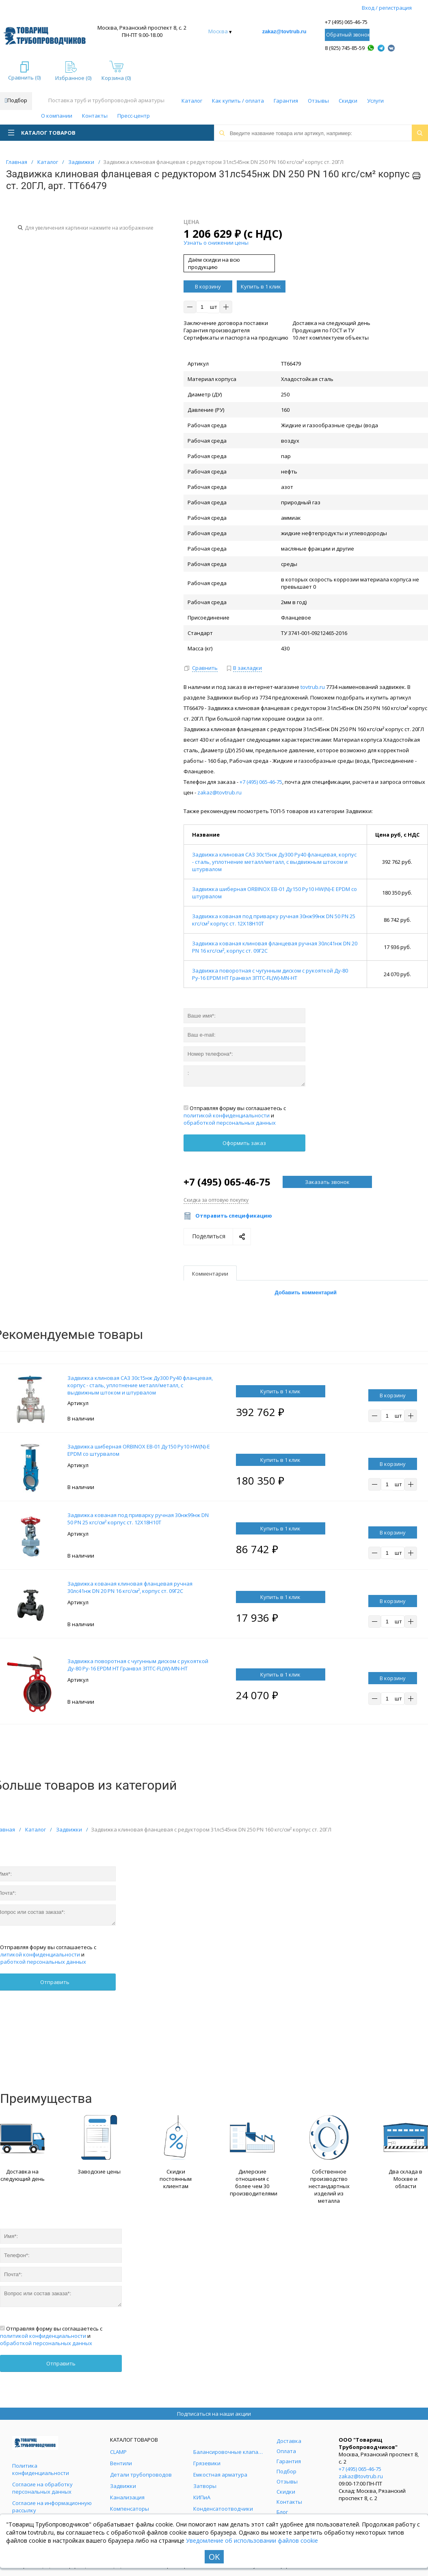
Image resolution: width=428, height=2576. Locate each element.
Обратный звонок (348, 34)
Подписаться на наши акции (214, 2413)
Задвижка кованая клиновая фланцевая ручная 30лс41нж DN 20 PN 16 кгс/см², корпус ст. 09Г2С (129, 1587)
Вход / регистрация (387, 7)
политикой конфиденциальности (227, 1115)
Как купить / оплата (238, 100)
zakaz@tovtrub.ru (284, 31)
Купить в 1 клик (261, 286)
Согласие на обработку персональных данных (42, 2488)
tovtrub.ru (312, 687)
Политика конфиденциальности (40, 2469)
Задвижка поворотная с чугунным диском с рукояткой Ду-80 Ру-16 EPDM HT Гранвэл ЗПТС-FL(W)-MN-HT (270, 974)
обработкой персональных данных (230, 1122)
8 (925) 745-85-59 (345, 48)
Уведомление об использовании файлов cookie (252, 2540)
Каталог (192, 100)
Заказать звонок (327, 1182)
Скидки (348, 100)
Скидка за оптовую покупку (216, 1200)
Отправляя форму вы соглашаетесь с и (235, 1115)
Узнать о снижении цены (216, 242)
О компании (56, 115)
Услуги (375, 100)
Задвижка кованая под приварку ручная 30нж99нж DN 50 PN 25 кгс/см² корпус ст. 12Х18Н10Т (138, 1518)
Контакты (95, 115)
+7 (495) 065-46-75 (346, 22)
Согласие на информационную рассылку (52, 2506)
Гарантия (286, 100)
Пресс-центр (133, 115)
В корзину (208, 286)
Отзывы (318, 100)
